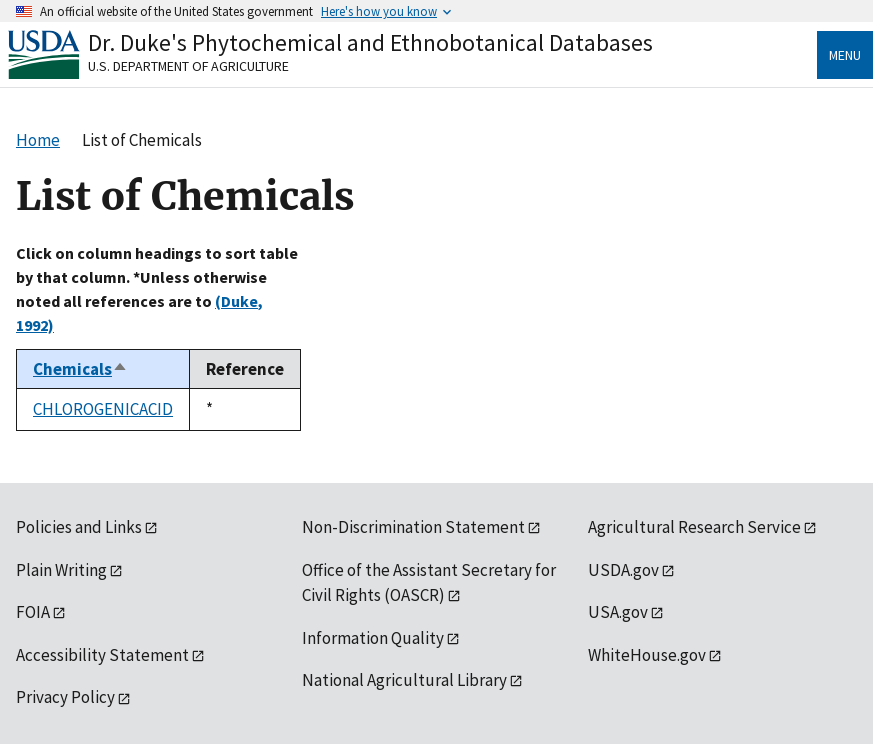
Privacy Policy (65, 697)
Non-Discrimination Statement (413, 527)
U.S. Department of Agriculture (188, 66)
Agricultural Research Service (694, 527)
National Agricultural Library (404, 680)
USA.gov (618, 612)
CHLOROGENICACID (103, 409)
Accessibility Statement (102, 655)
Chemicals (80, 369)
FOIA (33, 612)
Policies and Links (79, 527)
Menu (845, 55)
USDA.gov (623, 570)
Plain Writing (61, 570)
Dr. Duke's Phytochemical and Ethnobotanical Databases (370, 42)
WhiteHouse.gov (647, 655)
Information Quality (373, 638)
